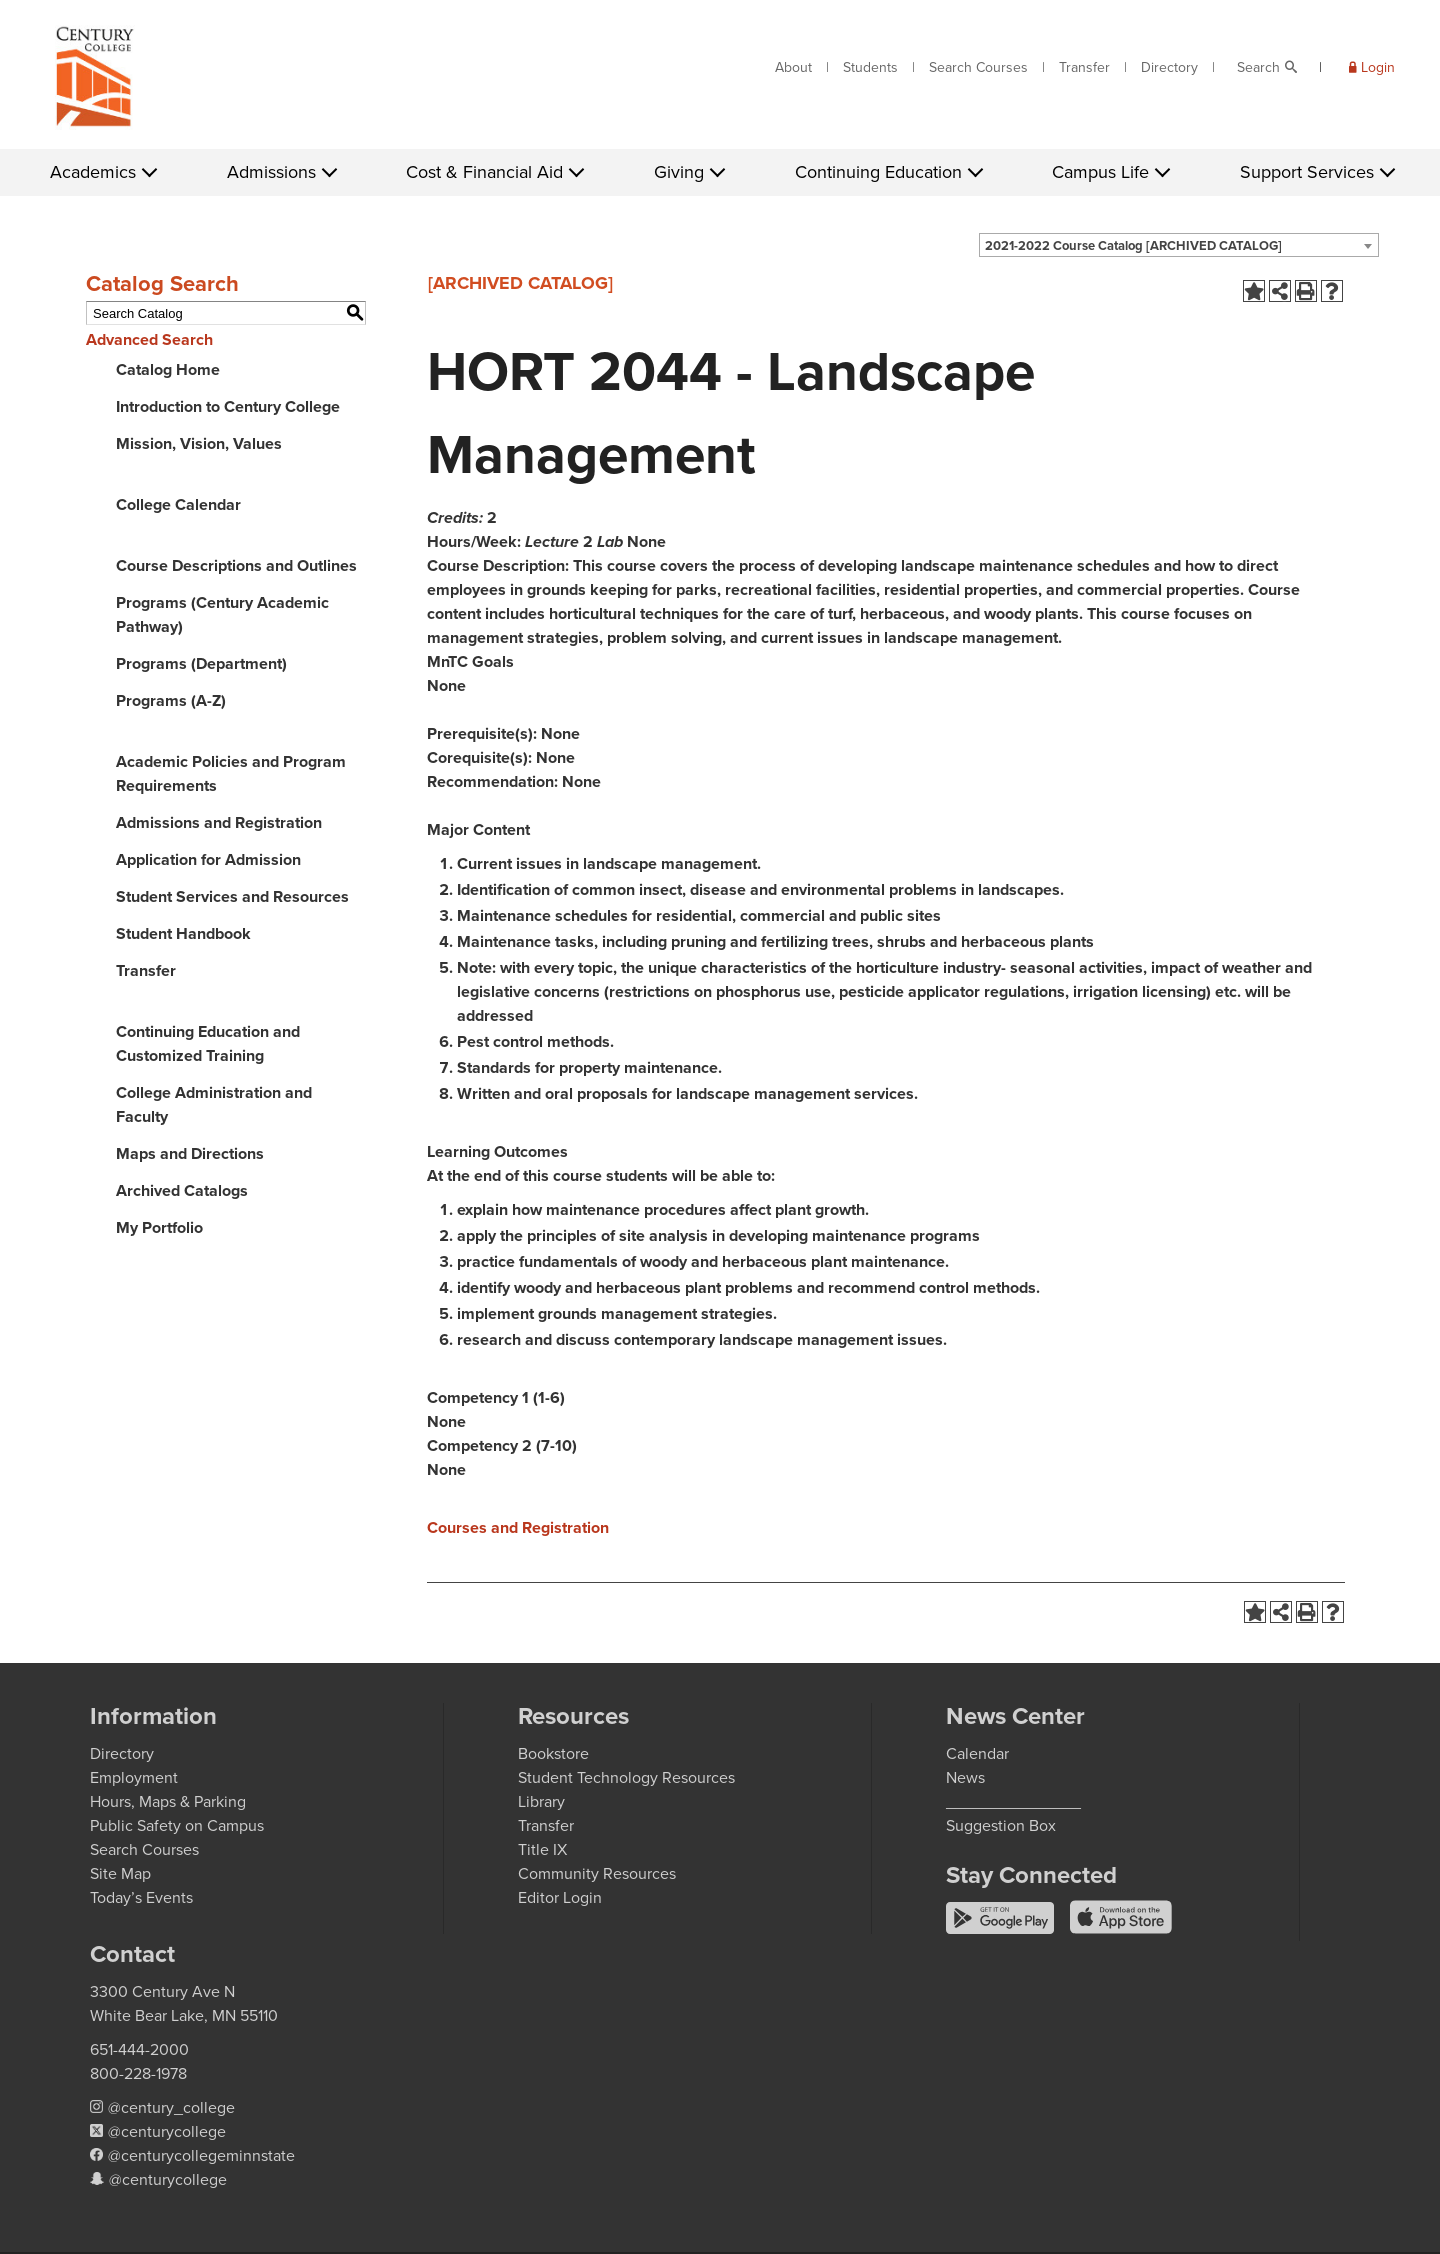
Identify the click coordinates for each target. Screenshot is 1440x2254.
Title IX (542, 1849)
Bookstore (553, 1753)
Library (541, 1801)
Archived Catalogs (182, 1190)
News (965, 1777)
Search (1258, 67)
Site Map (120, 1873)
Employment (134, 1777)
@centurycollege (167, 2131)
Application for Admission (208, 859)
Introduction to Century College (228, 406)
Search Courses (978, 67)
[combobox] (1179, 245)
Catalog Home (168, 369)
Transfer (1084, 67)
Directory (1169, 67)
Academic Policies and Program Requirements (231, 773)
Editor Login (560, 1897)
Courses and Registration (518, 1527)
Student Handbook (183, 933)
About (793, 67)
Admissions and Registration (219, 822)
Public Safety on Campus (177, 1825)
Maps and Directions (190, 1153)
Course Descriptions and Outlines (236, 565)
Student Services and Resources (232, 896)
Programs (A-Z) (171, 700)
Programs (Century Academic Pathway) (222, 614)
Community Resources (597, 1873)
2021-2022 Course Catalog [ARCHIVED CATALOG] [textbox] (1133, 245)
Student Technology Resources (626, 1777)
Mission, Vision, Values (199, 443)
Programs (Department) (201, 663)
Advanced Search (149, 339)
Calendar (977, 1753)
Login (1378, 67)
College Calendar (178, 504)
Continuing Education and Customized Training (208, 1043)
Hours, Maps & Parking (168, 1801)
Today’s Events (141, 1897)
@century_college (171, 2107)
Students (870, 67)
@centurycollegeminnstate (201, 2155)
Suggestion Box (1001, 1825)
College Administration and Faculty (214, 1104)
